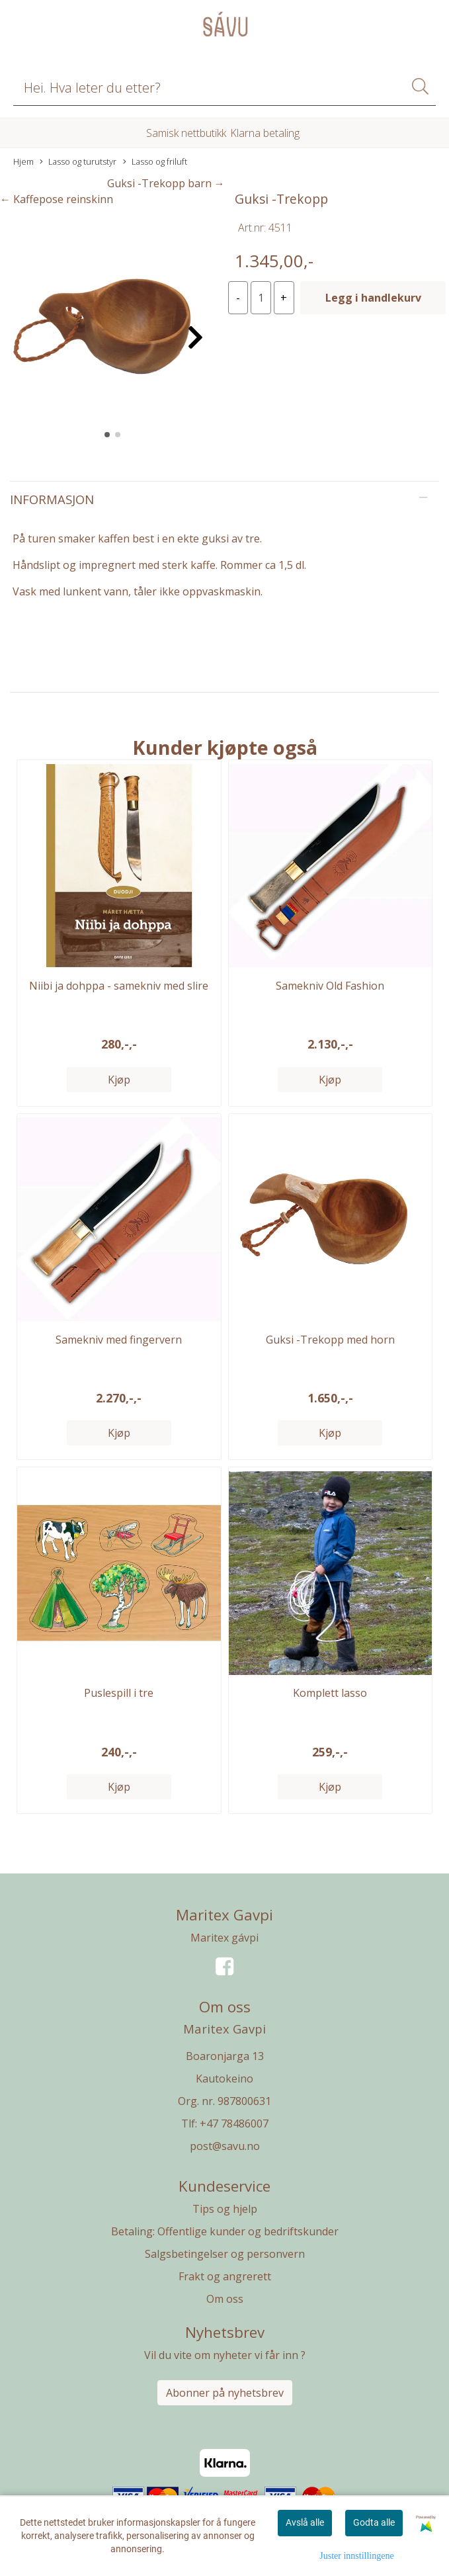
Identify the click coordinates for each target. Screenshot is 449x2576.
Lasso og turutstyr (78, 161)
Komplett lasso (330, 1693)
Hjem (23, 161)
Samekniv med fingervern (119, 1339)
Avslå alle (305, 2522)
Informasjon (52, 499)
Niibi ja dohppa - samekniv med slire (118, 985)
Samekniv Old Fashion (330, 985)
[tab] (224, 499)
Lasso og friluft (155, 161)
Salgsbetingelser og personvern (225, 2254)
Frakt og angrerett (225, 2276)
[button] (107, 434)
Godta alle (374, 2522)
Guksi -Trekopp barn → (166, 183)
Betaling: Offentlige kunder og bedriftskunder (225, 2231)
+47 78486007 (234, 2123)
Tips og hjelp (224, 2209)
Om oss (224, 2299)
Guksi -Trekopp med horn (330, 1339)
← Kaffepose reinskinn (56, 199)
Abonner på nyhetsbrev (225, 2392)
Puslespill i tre (118, 1693)
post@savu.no (225, 2146)
